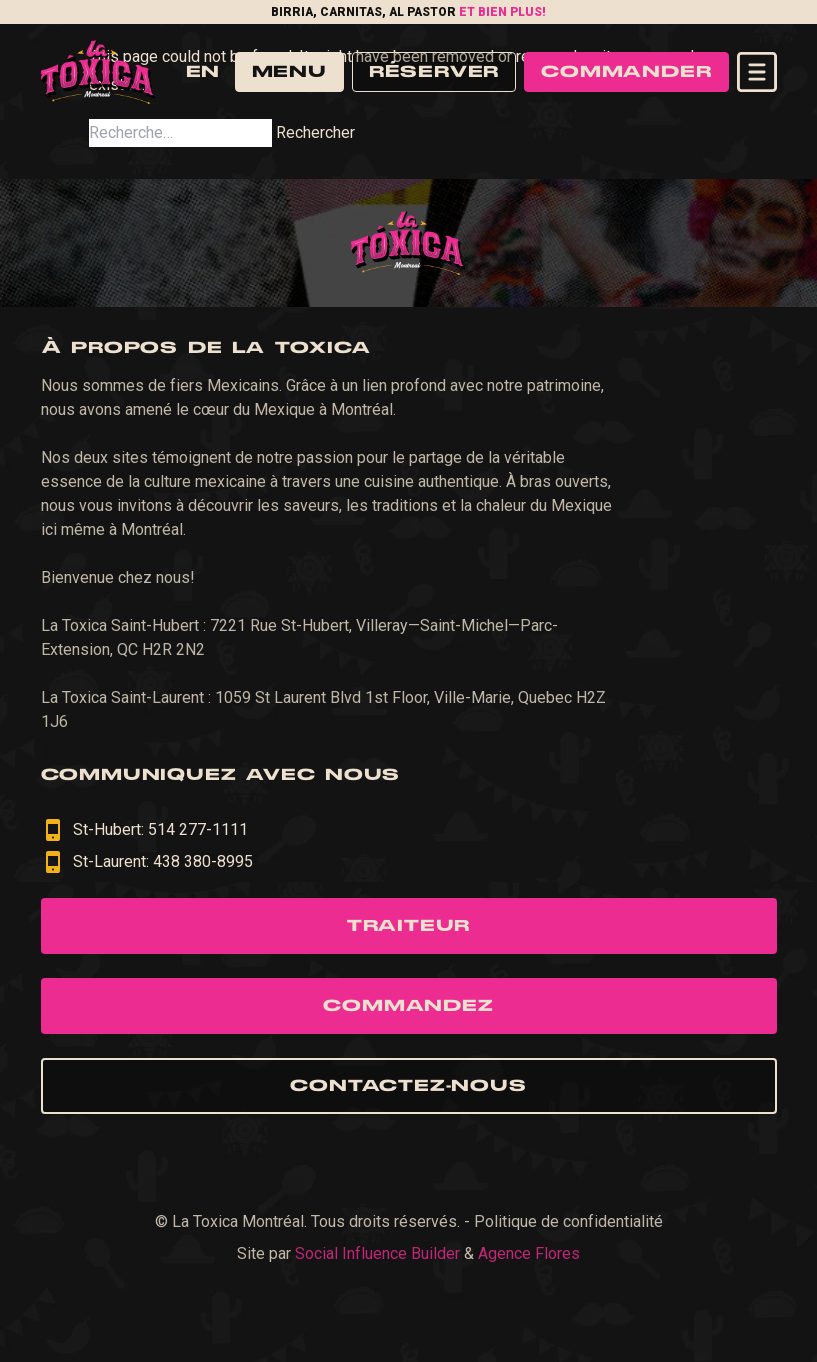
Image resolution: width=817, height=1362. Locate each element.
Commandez (408, 1006)
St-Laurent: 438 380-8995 (147, 862)
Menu (289, 72)
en (202, 72)
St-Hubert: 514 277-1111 (144, 830)
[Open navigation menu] (757, 72)
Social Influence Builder (377, 1253)
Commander (626, 72)
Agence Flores (529, 1253)
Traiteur (408, 926)
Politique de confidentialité (568, 1221)
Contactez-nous (408, 1086)
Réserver (434, 72)
